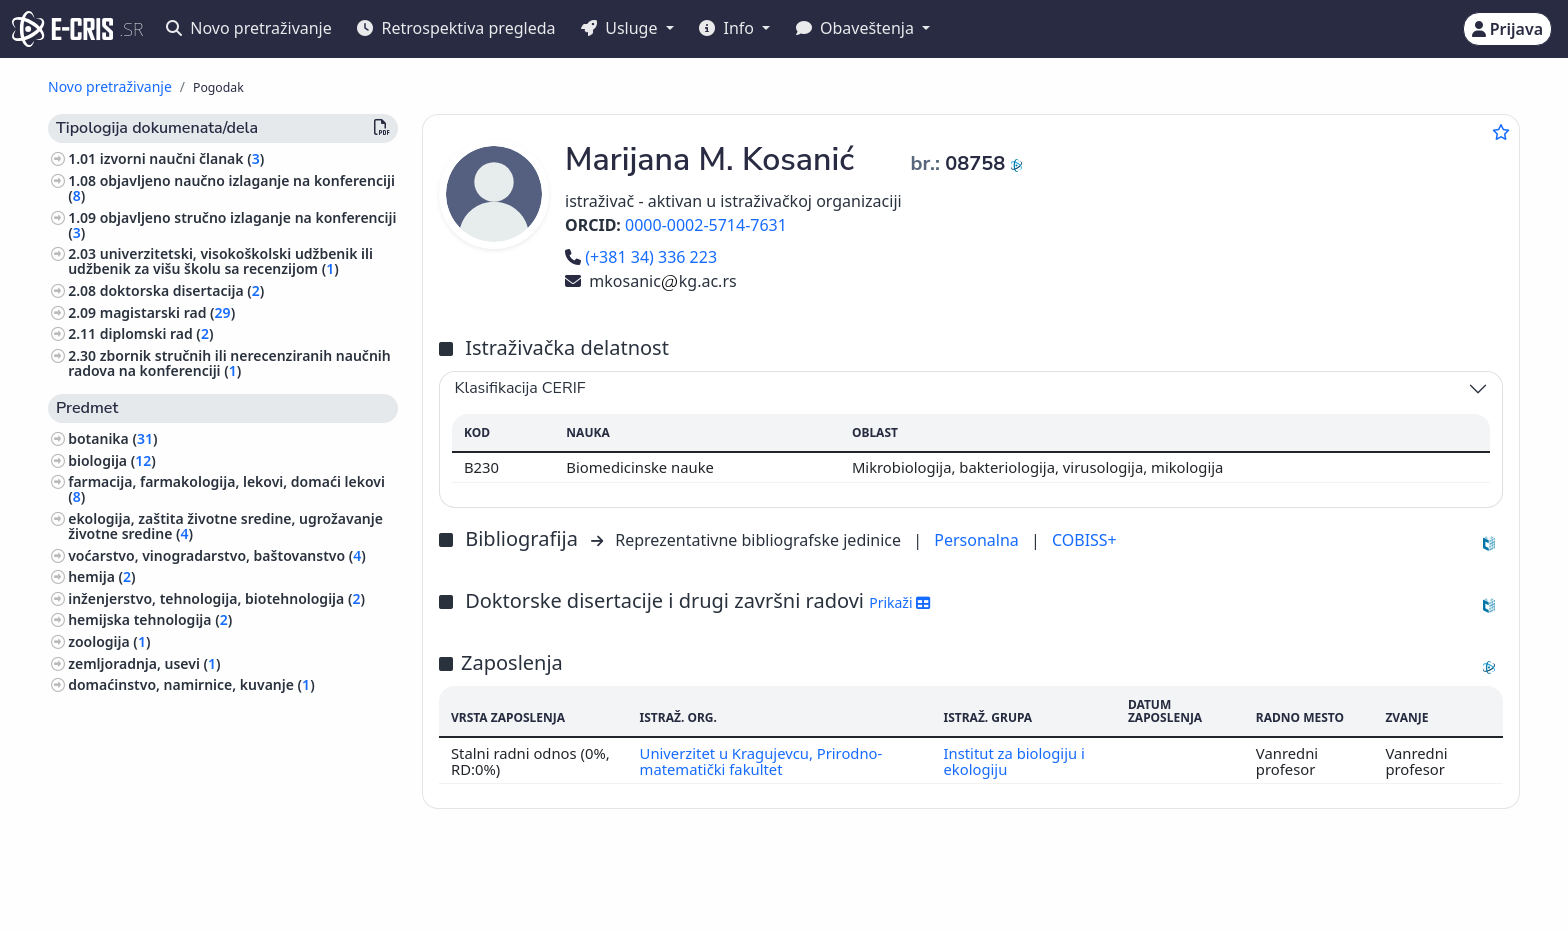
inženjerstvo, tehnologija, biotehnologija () (216, 598)
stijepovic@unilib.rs (1382, 883)
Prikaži (899, 602)
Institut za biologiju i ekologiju (1014, 761)
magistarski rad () (167, 312)
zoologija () (109, 641)
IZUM (183, 883)
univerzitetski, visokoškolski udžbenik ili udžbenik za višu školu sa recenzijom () (220, 261)
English (831, 884)
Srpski (733, 884)
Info (728, 28)
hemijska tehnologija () (150, 619)
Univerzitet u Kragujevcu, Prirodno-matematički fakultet (760, 761)
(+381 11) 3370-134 (1232, 883)
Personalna (978, 540)
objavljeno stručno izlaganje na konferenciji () (232, 225)
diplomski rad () (157, 333)
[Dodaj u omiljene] (1501, 132)
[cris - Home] (62, 29)
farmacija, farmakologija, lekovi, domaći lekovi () (226, 489)
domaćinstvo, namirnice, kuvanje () (191, 684)
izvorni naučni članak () (182, 158)
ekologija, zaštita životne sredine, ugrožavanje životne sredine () (225, 526)
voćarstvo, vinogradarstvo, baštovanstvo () (217, 555)
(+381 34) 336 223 (641, 257)
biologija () (112, 460)
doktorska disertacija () (182, 290)
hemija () (101, 576)
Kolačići (261, 904)
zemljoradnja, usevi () (144, 663)
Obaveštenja (857, 28)
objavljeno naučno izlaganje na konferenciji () (231, 188)
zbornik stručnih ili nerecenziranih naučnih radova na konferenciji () (229, 363)
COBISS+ (1084, 540)
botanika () (112, 438)
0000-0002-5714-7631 (706, 225)
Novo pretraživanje (249, 28)
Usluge (621, 28)
